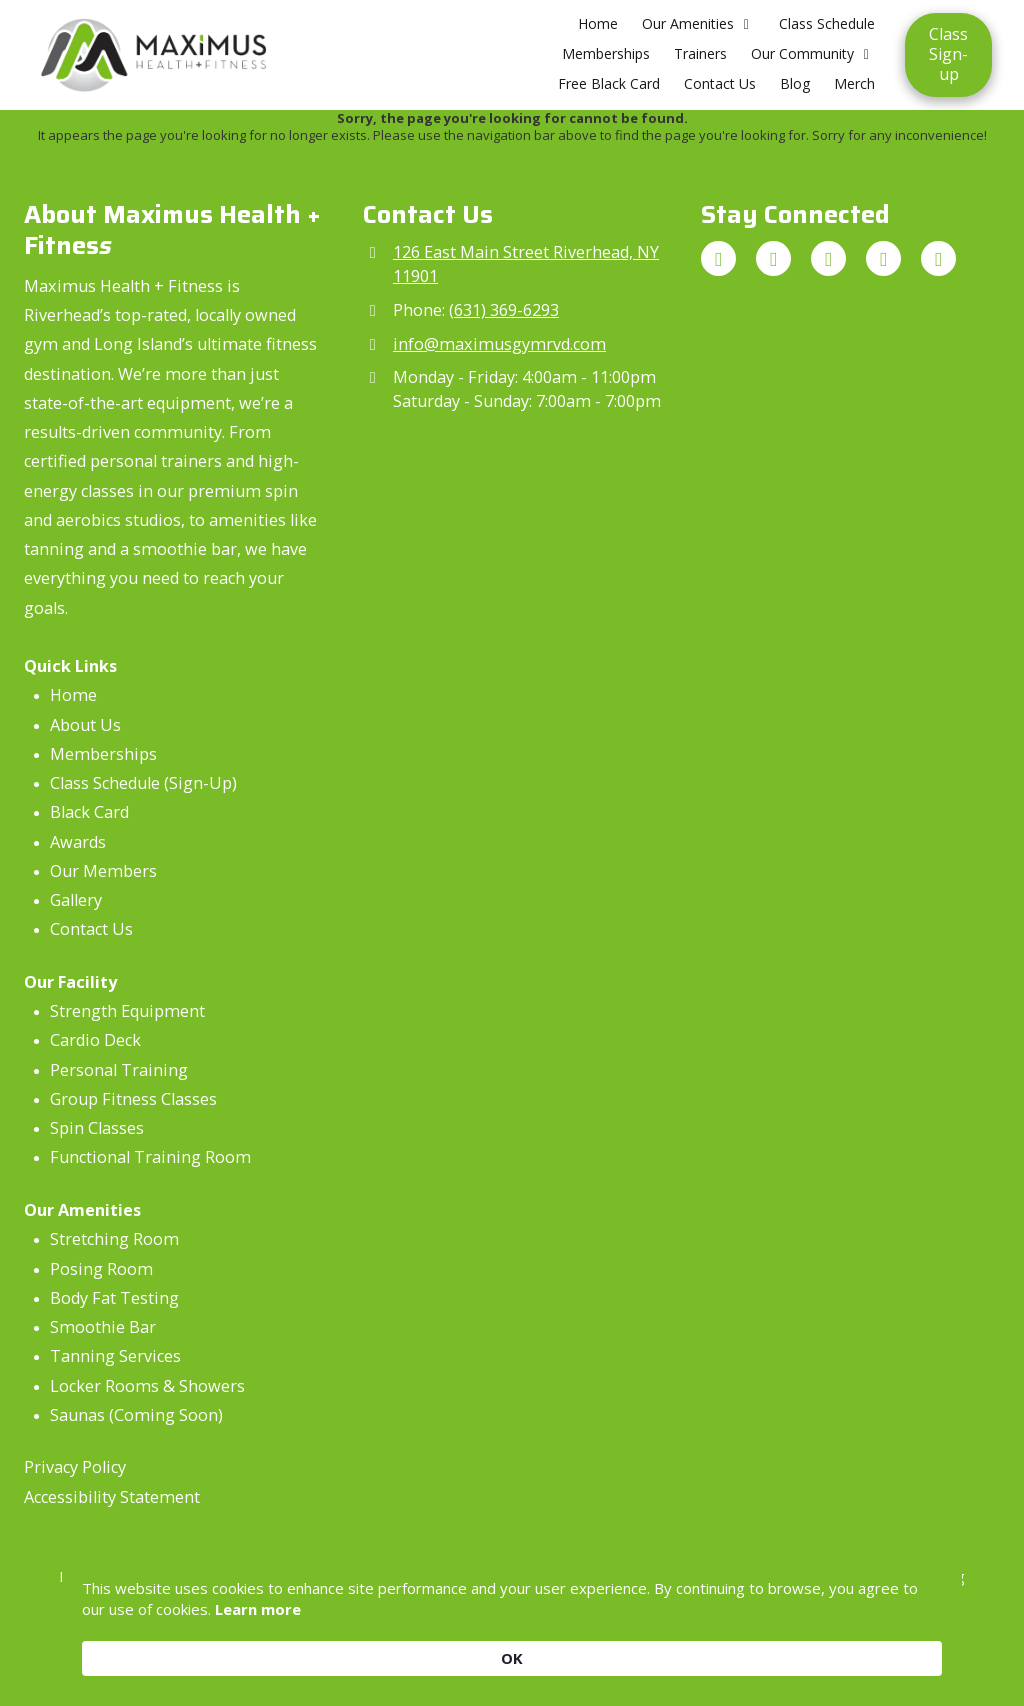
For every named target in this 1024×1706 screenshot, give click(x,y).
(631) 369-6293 (504, 310)
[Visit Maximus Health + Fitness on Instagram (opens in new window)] (773, 258)
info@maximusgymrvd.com (499, 344)
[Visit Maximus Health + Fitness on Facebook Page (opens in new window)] (828, 258)
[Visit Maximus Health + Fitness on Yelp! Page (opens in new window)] (883, 258)
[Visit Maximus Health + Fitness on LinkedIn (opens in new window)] (938, 258)
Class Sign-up (948, 53)
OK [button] (911, 1646)
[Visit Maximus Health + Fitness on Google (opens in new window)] (718, 258)
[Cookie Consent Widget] (512, 1646)
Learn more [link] (322, 1657)
